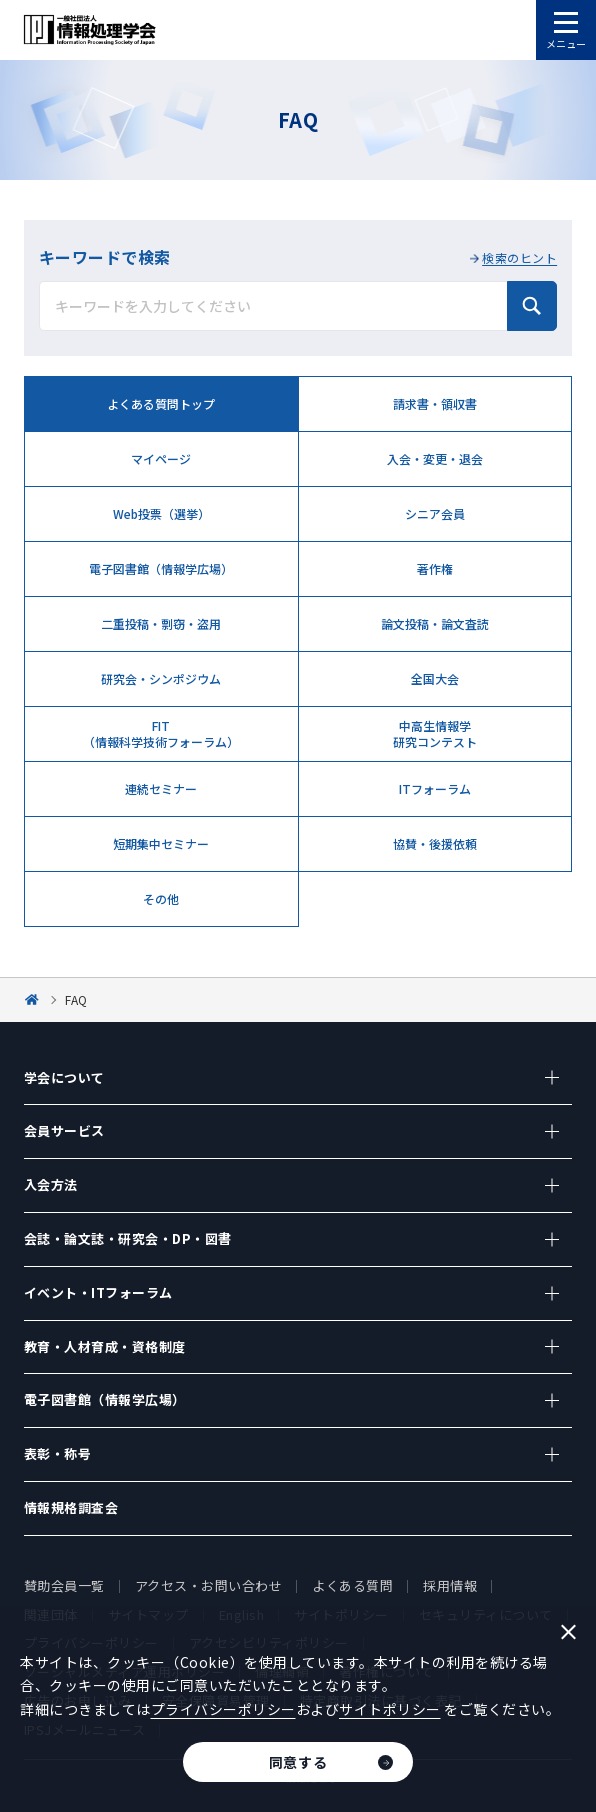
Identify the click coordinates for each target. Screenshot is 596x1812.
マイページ (161, 458)
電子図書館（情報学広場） (161, 568)
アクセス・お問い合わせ (209, 1585)
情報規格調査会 (71, 1507)
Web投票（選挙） (161, 513)
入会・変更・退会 (435, 458)
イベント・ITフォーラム (98, 1292)
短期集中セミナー (161, 843)
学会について (64, 1077)
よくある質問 (352, 1585)
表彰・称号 (58, 1453)
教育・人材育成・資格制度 (105, 1346)
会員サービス (64, 1130)
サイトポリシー (390, 1709)
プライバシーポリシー (223, 1709)
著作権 (435, 568)
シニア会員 (435, 513)
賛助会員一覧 (64, 1585)
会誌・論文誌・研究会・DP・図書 (128, 1238)
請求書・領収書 (435, 403)
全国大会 (435, 678)
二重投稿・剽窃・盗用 (161, 623)
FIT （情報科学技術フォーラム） (161, 733)
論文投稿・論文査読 (435, 623)
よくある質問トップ (161, 403)
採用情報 (450, 1585)
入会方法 (51, 1184)
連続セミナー (161, 788)
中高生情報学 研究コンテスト (435, 733)
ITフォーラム (435, 788)
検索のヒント (519, 257)
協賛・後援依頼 (435, 843)
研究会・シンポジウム (161, 678)
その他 (161, 898)
